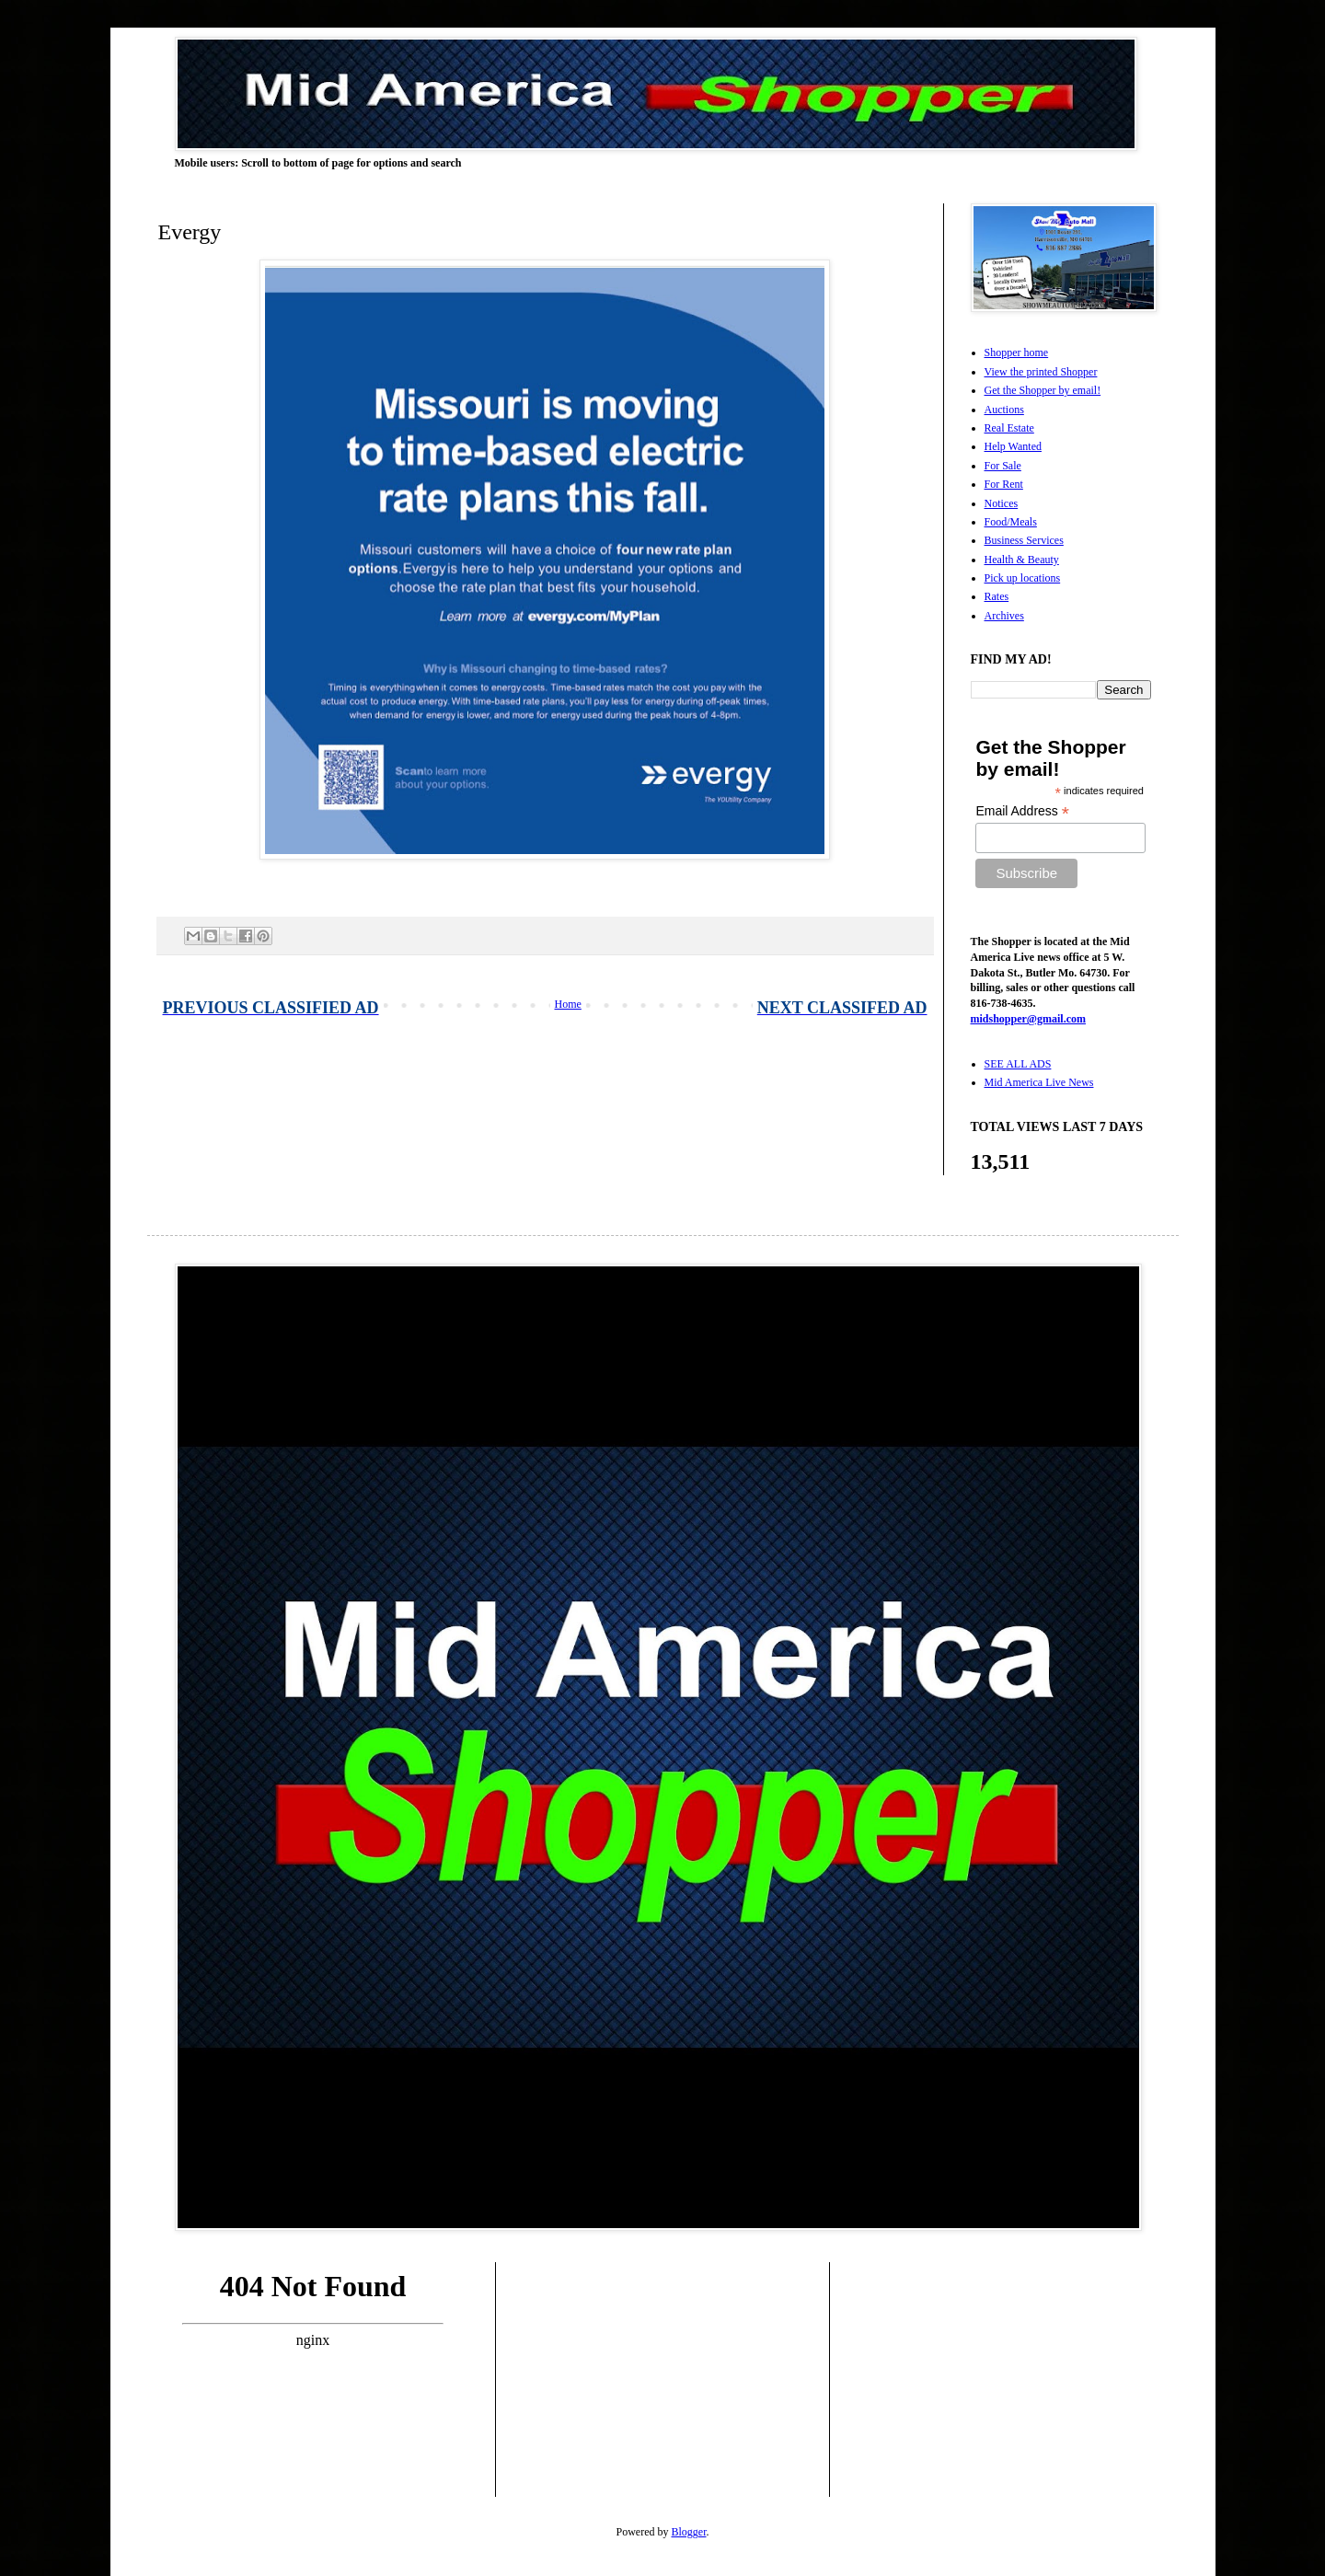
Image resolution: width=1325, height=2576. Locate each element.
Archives (1004, 615)
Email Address (1022, 811)
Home (568, 1004)
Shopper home (1017, 352)
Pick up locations (1023, 578)
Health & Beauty (1022, 559)
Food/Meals (1011, 521)
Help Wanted (1013, 446)
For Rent (1004, 484)
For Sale (1003, 465)
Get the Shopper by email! (1043, 390)
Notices (1002, 503)
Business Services (1024, 540)
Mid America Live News (1039, 1082)
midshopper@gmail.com (1029, 1018)
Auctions (1004, 409)
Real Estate (1009, 428)
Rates (997, 596)
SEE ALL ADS (1018, 1063)
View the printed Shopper (1041, 371)
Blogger (689, 2531)
